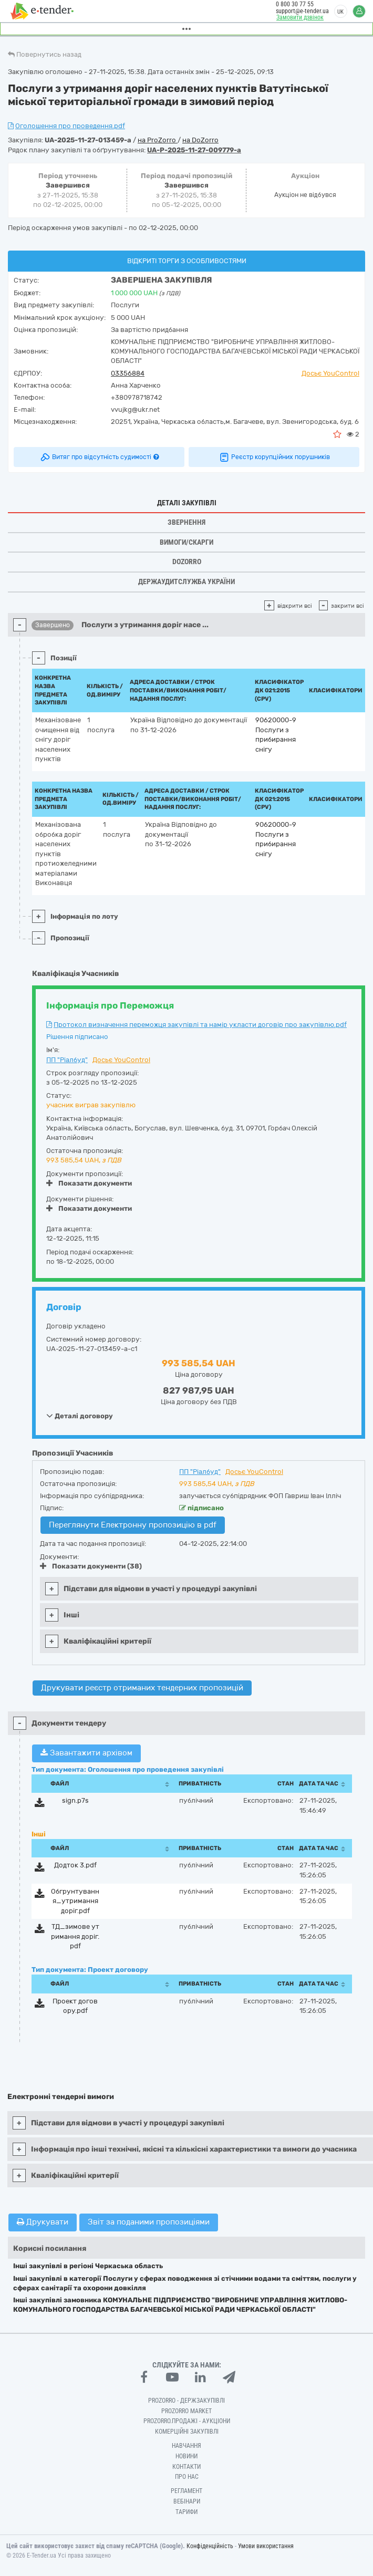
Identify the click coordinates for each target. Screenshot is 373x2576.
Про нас (187, 2476)
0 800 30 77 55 (295, 4)
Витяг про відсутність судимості (99, 457)
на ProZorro (158, 140)
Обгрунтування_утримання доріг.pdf (75, 1901)
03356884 (127, 373)
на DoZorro (200, 140)
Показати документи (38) (91, 1566)
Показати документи (89, 1183)
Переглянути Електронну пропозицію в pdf (132, 1525)
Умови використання (266, 2546)
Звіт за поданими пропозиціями (149, 2222)
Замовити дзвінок (300, 17)
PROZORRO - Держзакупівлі (186, 2400)
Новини (186, 2456)
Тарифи (186, 2512)
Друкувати (42, 2222)
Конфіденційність (209, 2546)
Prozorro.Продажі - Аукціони (186, 2421)
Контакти (186, 2466)
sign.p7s (75, 1800)
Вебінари (186, 2501)
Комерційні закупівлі (187, 2431)
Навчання (186, 2445)
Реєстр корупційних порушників (274, 457)
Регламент (186, 2491)
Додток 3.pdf (75, 1865)
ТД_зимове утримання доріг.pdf (75, 1936)
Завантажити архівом (86, 1753)
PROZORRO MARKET (186, 2411)
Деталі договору (79, 1415)
